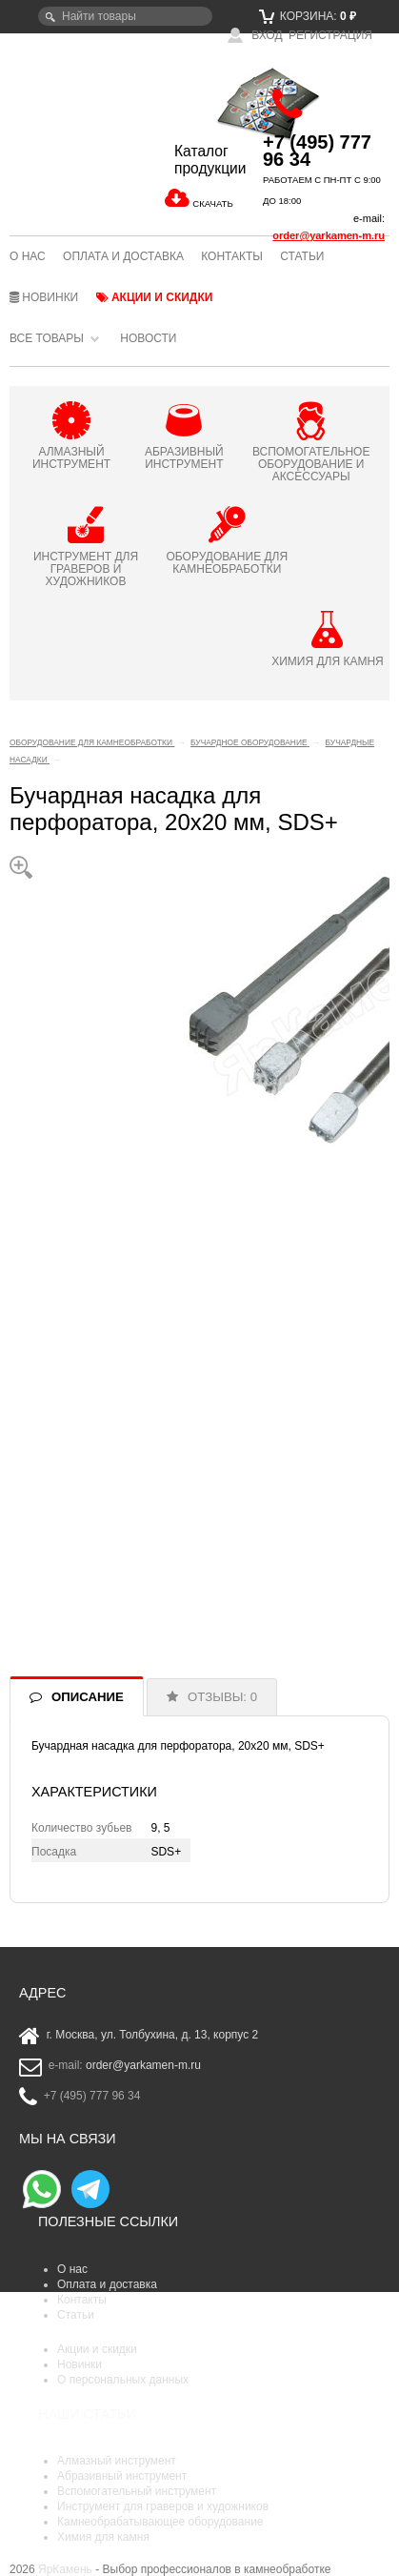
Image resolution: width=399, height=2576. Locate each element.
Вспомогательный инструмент (136, 2491)
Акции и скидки (154, 297)
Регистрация (330, 35)
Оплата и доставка (123, 256)
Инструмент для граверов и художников (163, 2506)
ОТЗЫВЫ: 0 (222, 1697)
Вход (255, 35)
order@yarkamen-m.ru (328, 235)
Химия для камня (103, 2537)
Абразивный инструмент (122, 2476)
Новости (148, 338)
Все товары (47, 338)
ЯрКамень (65, 2569)
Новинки (44, 297)
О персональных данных (123, 2379)
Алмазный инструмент (116, 2460)
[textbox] (125, 16)
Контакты (232, 256)
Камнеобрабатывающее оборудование (160, 2521)
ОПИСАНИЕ (87, 1697)
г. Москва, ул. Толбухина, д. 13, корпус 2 (153, 2034)
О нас (28, 256)
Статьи (302, 256)
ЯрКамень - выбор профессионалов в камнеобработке (73, 126)
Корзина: (307, 16)
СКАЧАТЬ (212, 203)
